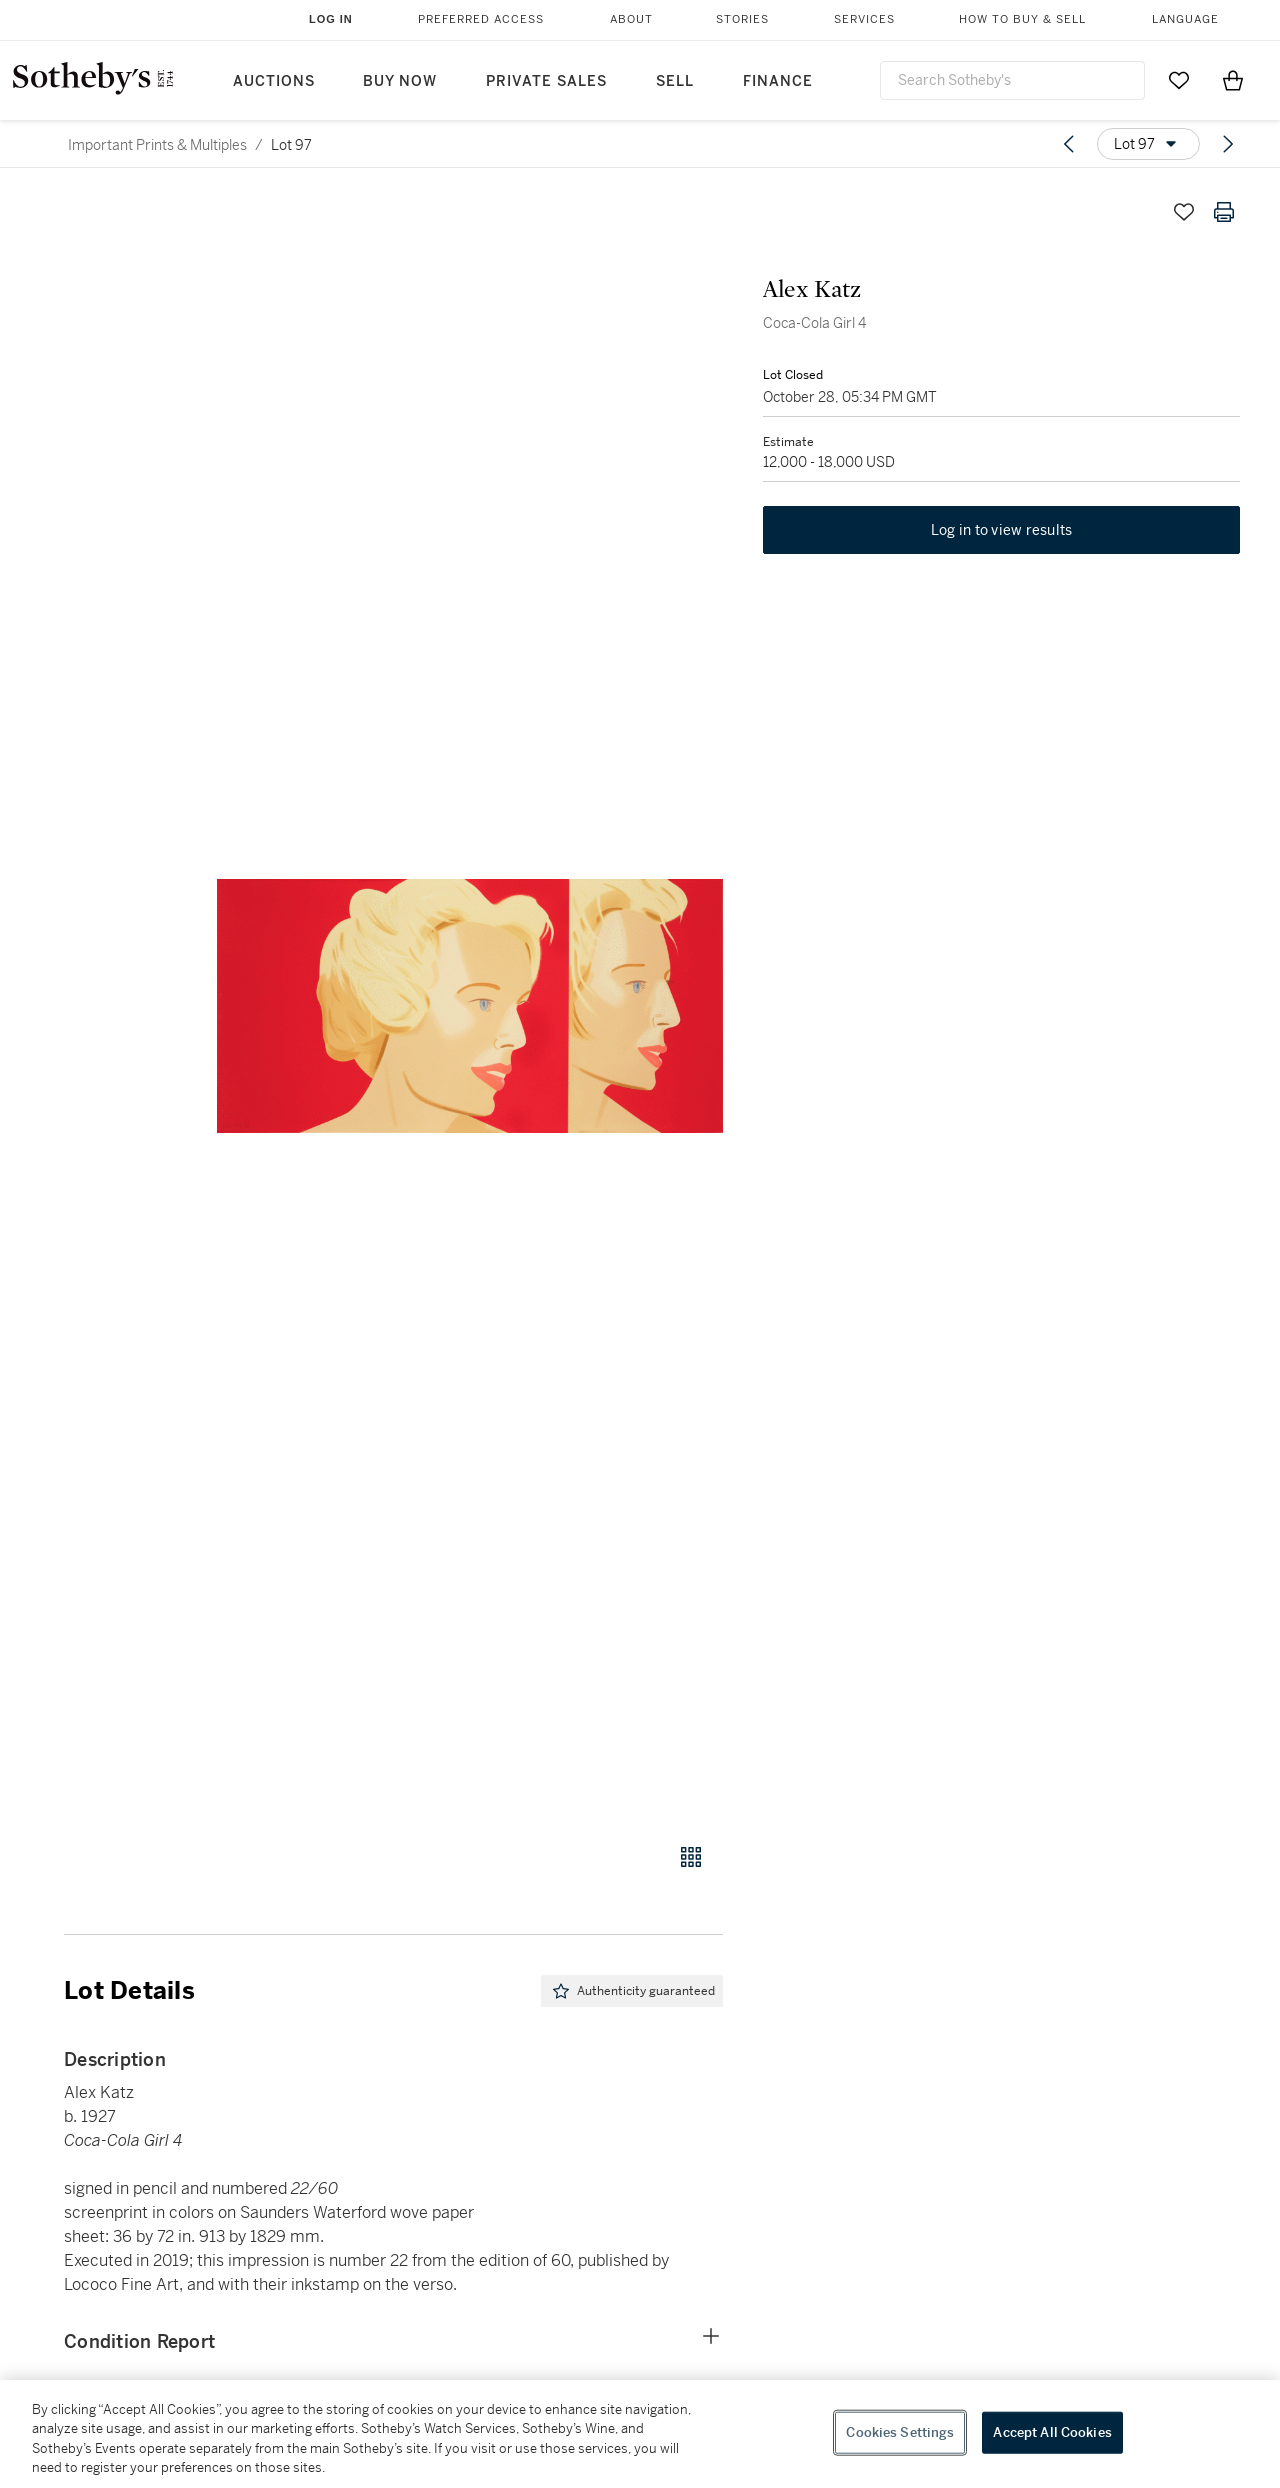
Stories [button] (742, 19)
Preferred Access (481, 19)
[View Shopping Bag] (1233, 80)
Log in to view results (1002, 530)
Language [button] (1185, 19)
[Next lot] (1228, 144)
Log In (331, 19)
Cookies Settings (900, 2432)
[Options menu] (1148, 144)
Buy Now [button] (400, 81)
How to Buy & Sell (1022, 19)
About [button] (631, 19)
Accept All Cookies (1052, 2432)
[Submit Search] (1122, 80)
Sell (675, 81)
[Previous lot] (1069, 144)
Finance (778, 81)
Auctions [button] (274, 81)
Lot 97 (291, 145)
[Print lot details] (1224, 212)
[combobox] (1012, 80)
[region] (640, 2434)
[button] (470, 1006)
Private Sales (546, 81)
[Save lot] (1184, 212)
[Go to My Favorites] (1179, 80)
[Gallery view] (691, 1857)
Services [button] (864, 19)
